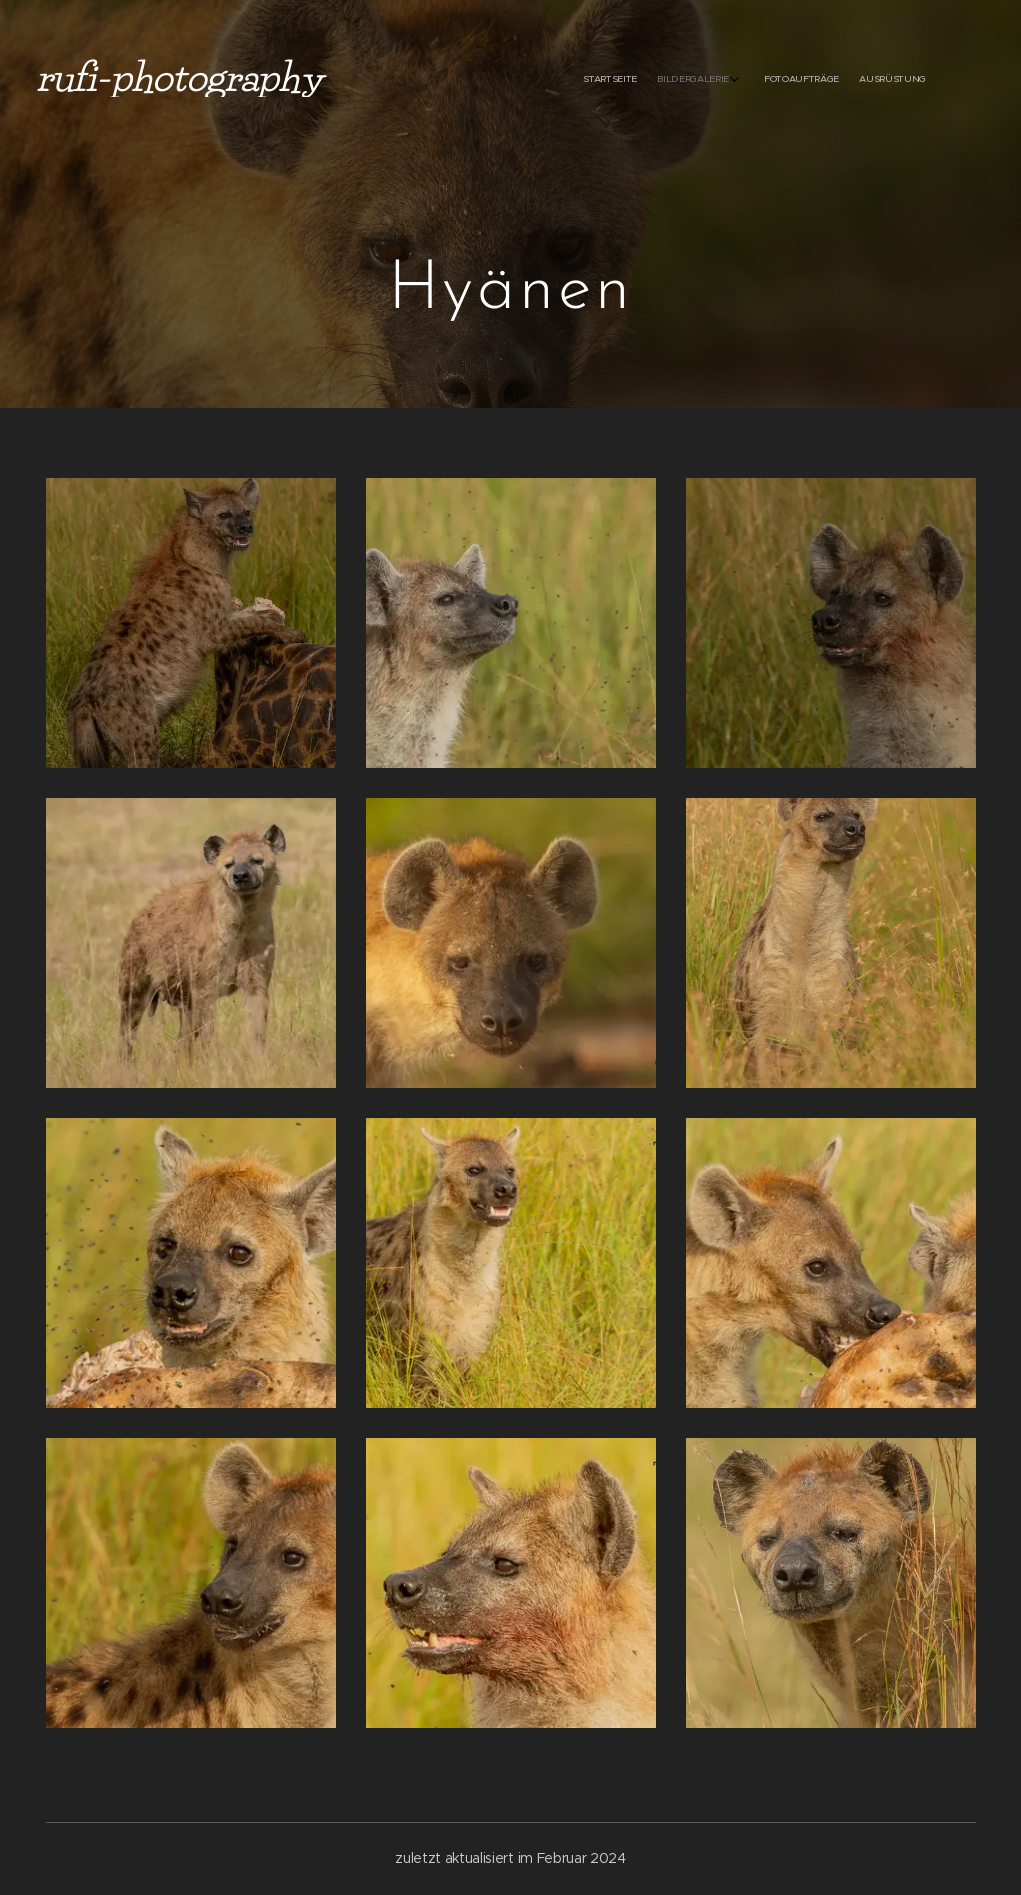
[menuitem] (853, 80)
